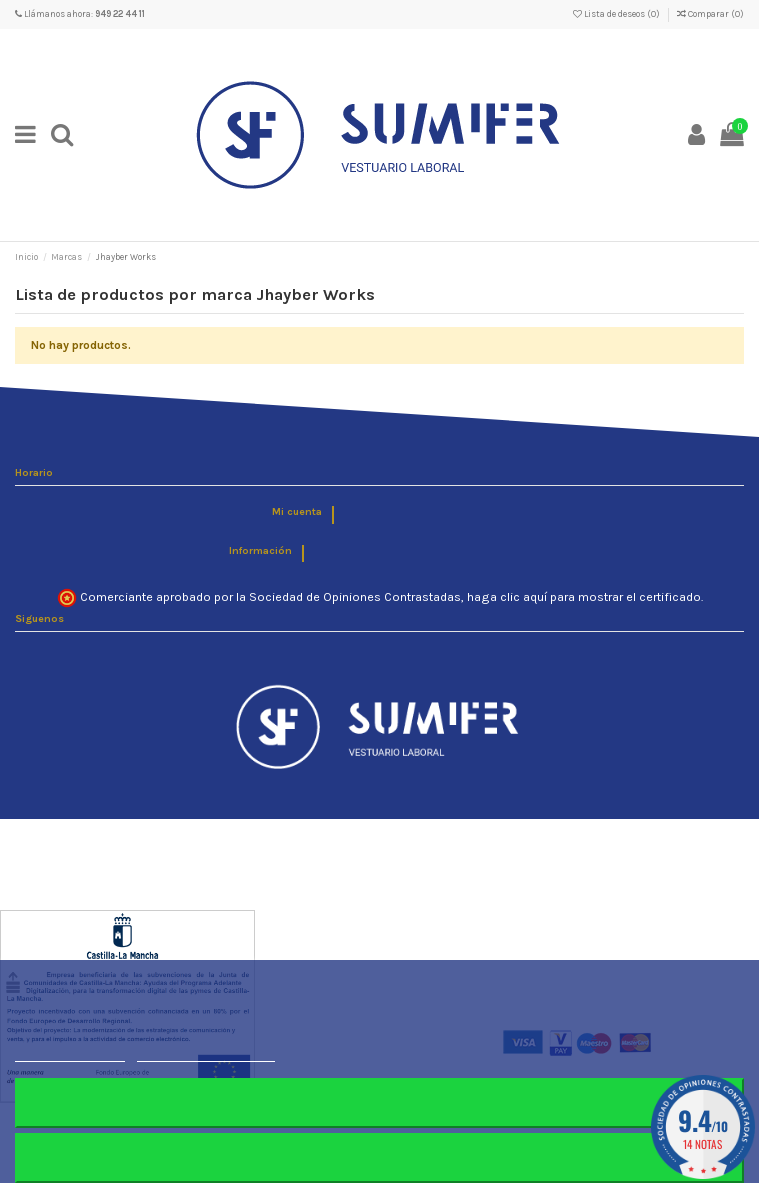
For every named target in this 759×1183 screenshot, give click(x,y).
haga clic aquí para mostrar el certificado (584, 597)
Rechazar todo (379, 1102)
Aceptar (379, 1157)
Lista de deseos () (617, 14)
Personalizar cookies (206, 1052)
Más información (70, 1052)
